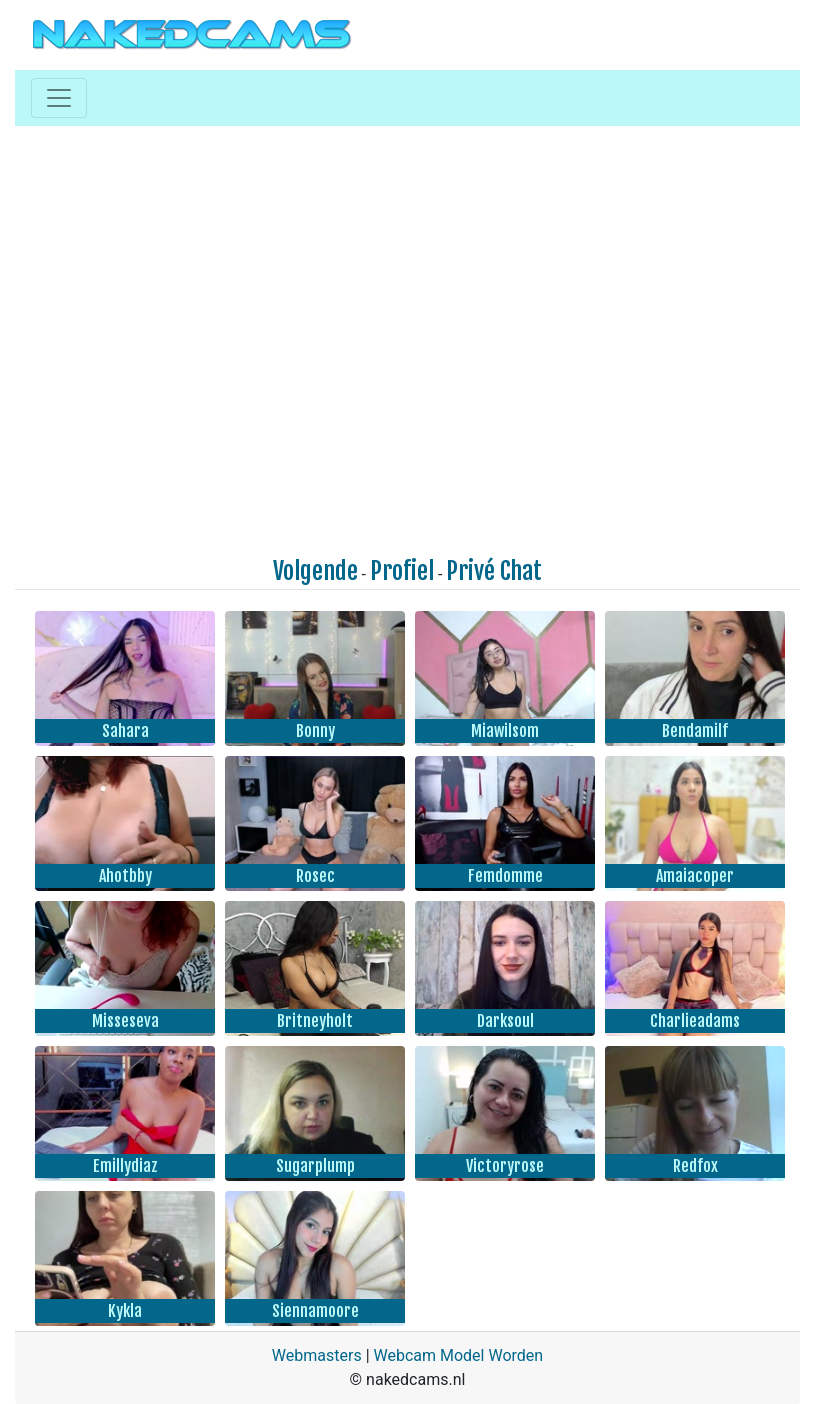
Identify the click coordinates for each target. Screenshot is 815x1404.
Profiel (402, 571)
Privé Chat (494, 571)
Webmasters (317, 1355)
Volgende (315, 571)
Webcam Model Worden (459, 1355)
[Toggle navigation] (59, 98)
